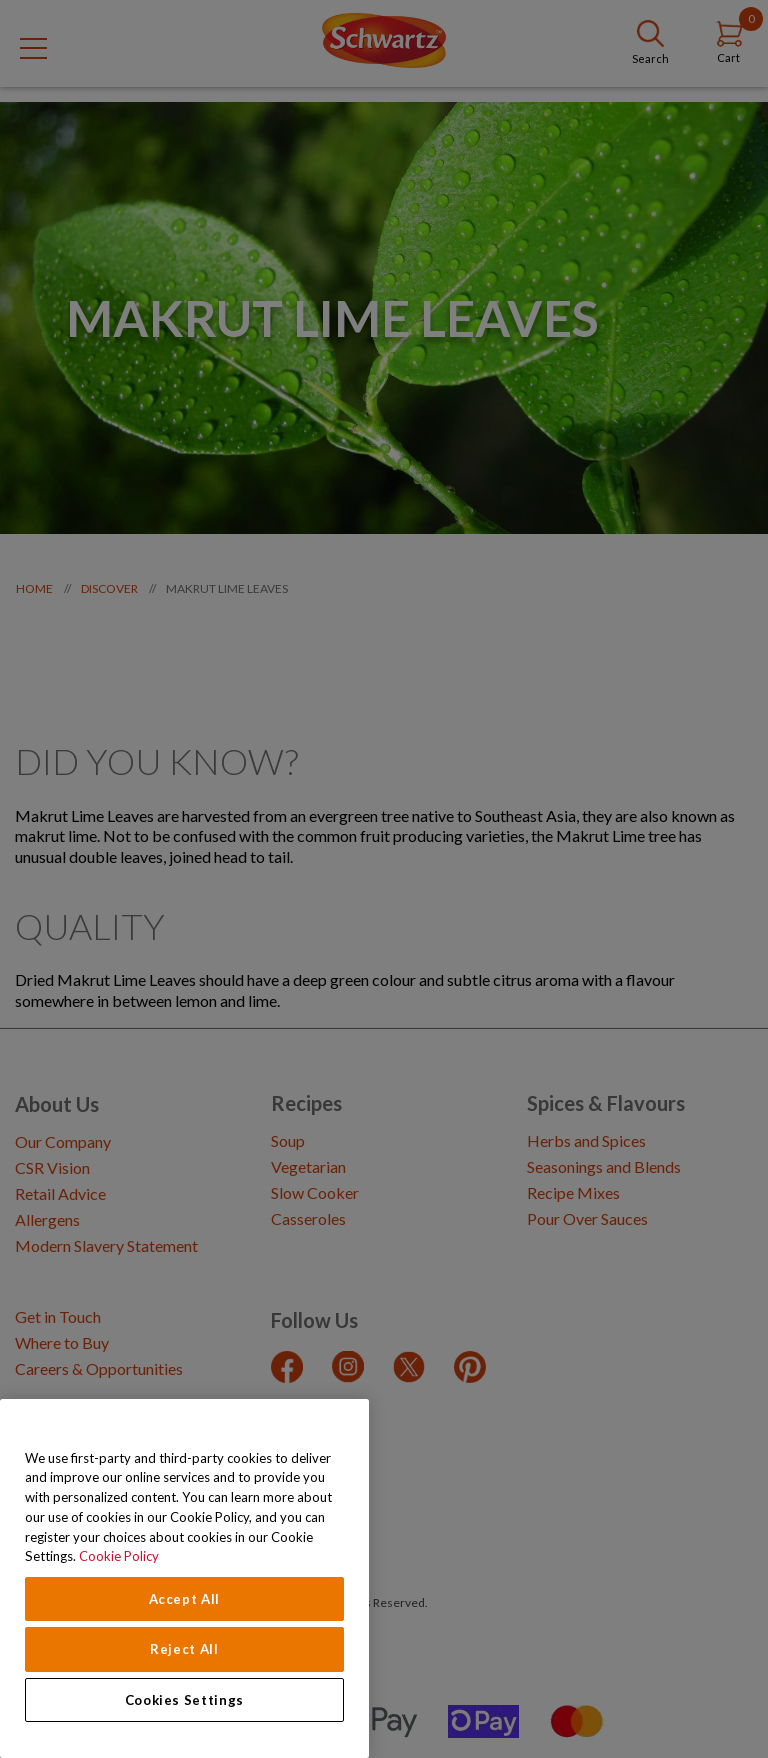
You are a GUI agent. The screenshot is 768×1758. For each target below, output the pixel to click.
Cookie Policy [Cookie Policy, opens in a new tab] (119, 1556)
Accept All (185, 1599)
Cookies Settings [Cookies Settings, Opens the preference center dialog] (185, 1700)
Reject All (184, 1649)
